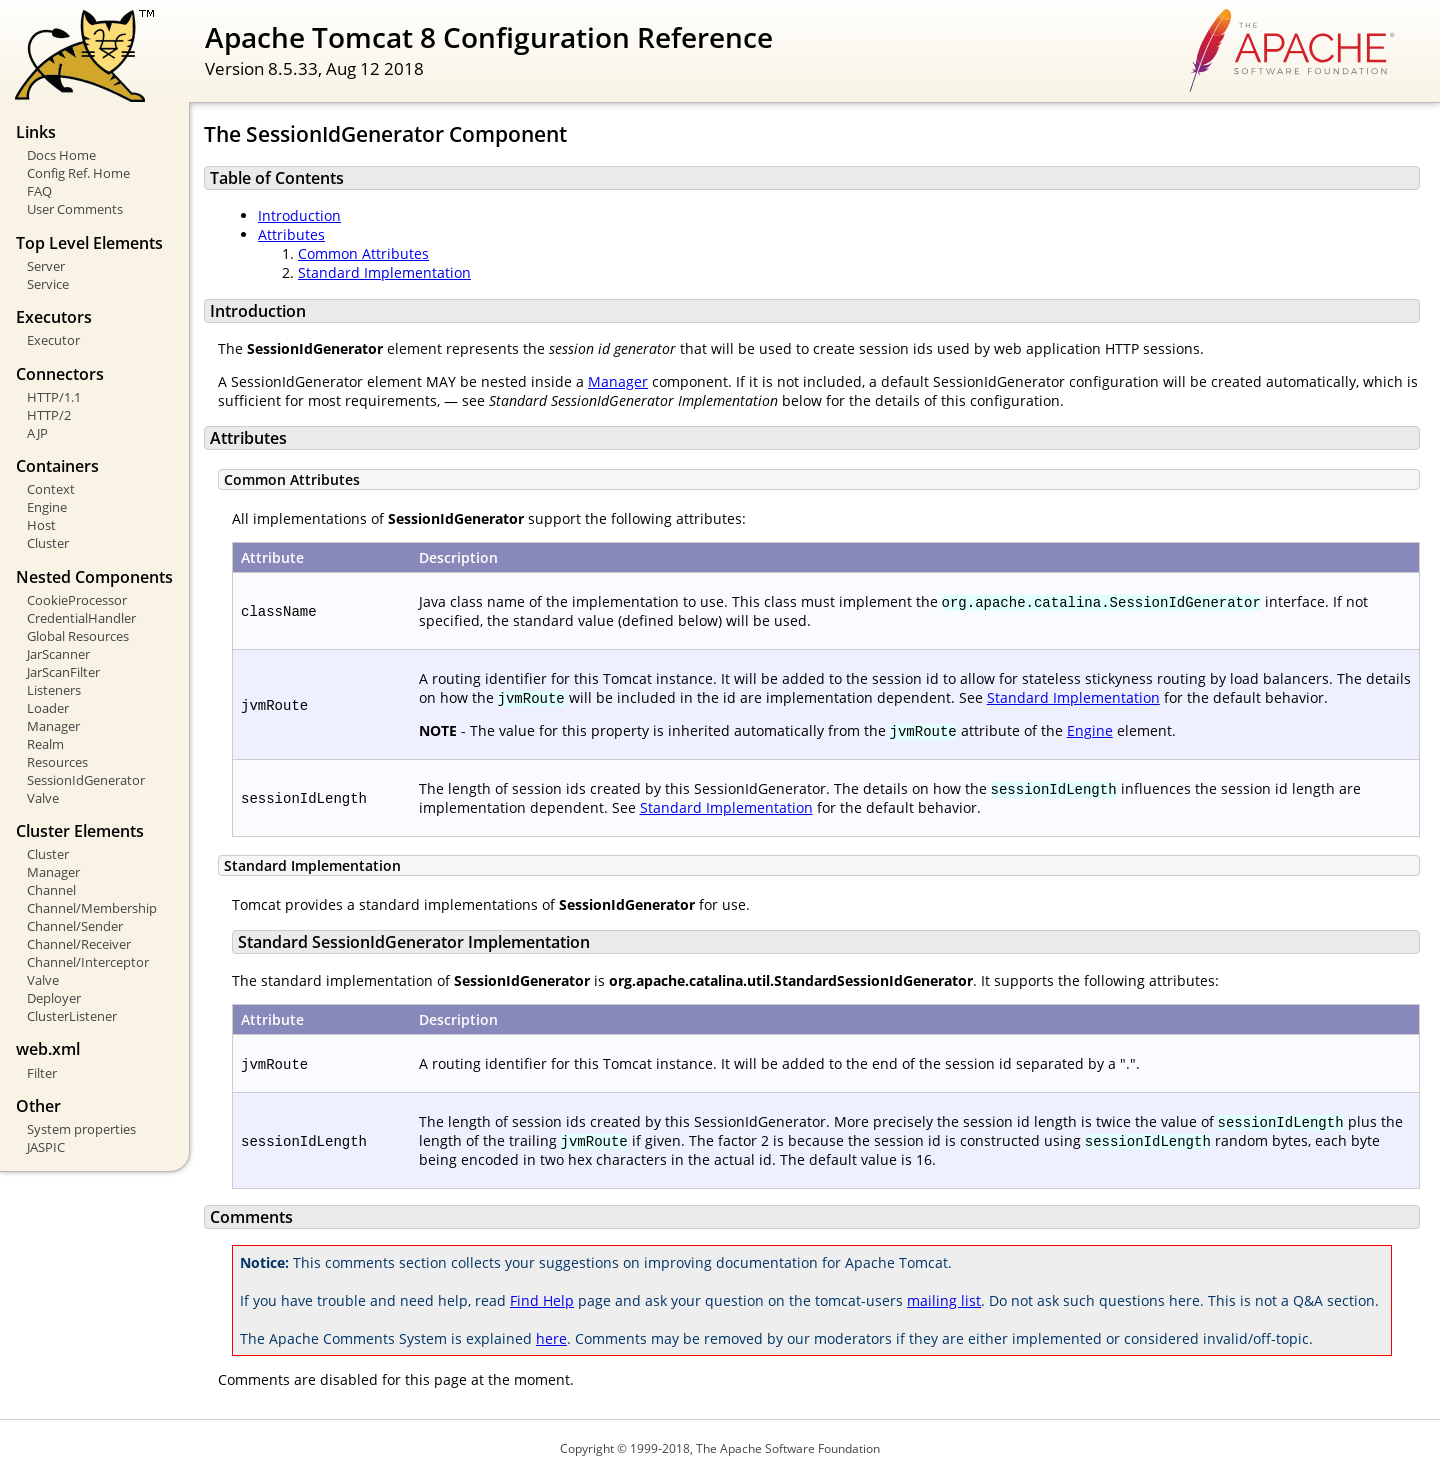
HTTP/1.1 (54, 397)
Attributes (291, 234)
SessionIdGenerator (86, 780)
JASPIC (46, 1147)
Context (51, 489)
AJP (37, 433)
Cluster (48, 543)
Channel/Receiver (79, 944)
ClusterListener (72, 1016)
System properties (81, 1129)
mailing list (944, 1300)
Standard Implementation (384, 272)
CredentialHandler (81, 618)
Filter (42, 1073)
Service (48, 284)
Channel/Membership (92, 908)
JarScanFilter (63, 672)
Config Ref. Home (78, 173)
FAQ (39, 191)
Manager (53, 726)
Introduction (299, 215)
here (551, 1338)
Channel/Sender (75, 926)
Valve (43, 798)
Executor (53, 340)
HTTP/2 (49, 415)
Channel (51, 890)
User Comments (75, 209)
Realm (45, 744)
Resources (57, 762)
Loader (48, 708)
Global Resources (78, 636)
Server (46, 266)
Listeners (54, 690)
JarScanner (58, 654)
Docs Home (61, 155)
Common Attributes (363, 253)
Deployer (54, 998)
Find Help (542, 1300)
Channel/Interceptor (88, 962)
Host (41, 525)
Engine (47, 507)
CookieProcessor (77, 600)
